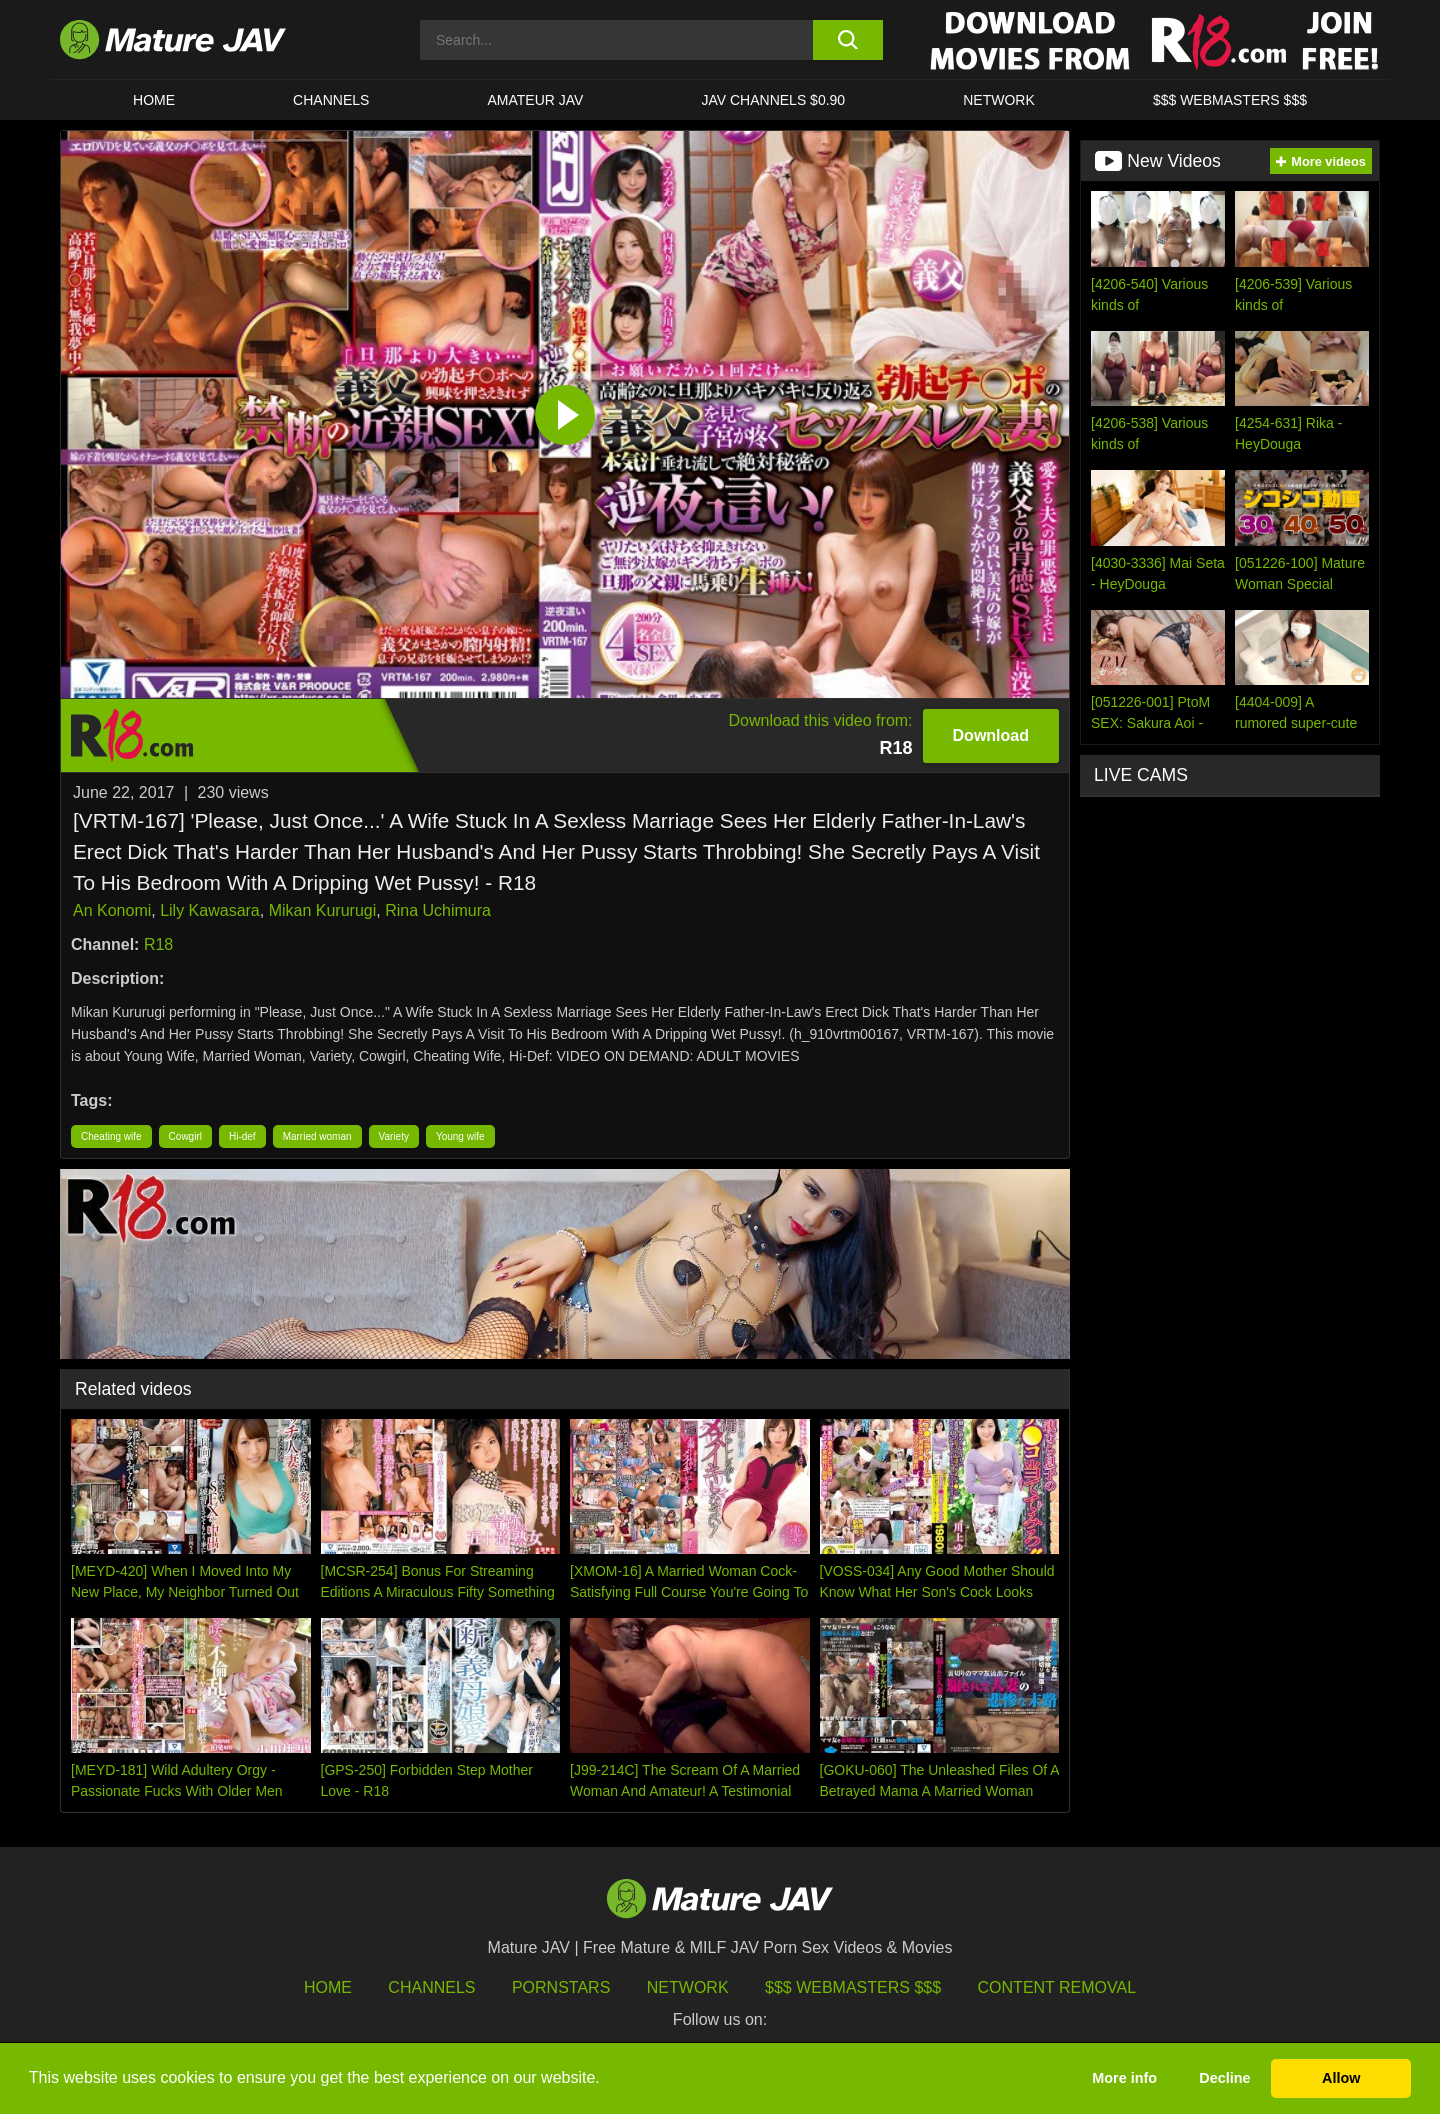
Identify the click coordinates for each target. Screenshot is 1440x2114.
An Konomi (112, 910)
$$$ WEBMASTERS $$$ (1230, 100)
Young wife (460, 1136)
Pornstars (561, 1987)
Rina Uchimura (438, 910)
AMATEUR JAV (535, 100)
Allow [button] (1341, 2078)
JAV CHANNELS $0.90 (773, 100)
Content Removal (1057, 1987)
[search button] (847, 40)
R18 (158, 944)
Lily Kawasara (210, 910)
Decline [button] (1224, 2078)
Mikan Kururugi (323, 910)
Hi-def (242, 1136)
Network (999, 100)
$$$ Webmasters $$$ (853, 1987)
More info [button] (1124, 2078)
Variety (394, 1136)
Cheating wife (111, 1136)
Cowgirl (185, 1136)
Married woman (317, 1136)
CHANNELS (331, 100)
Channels (431, 1987)
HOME (154, 100)
